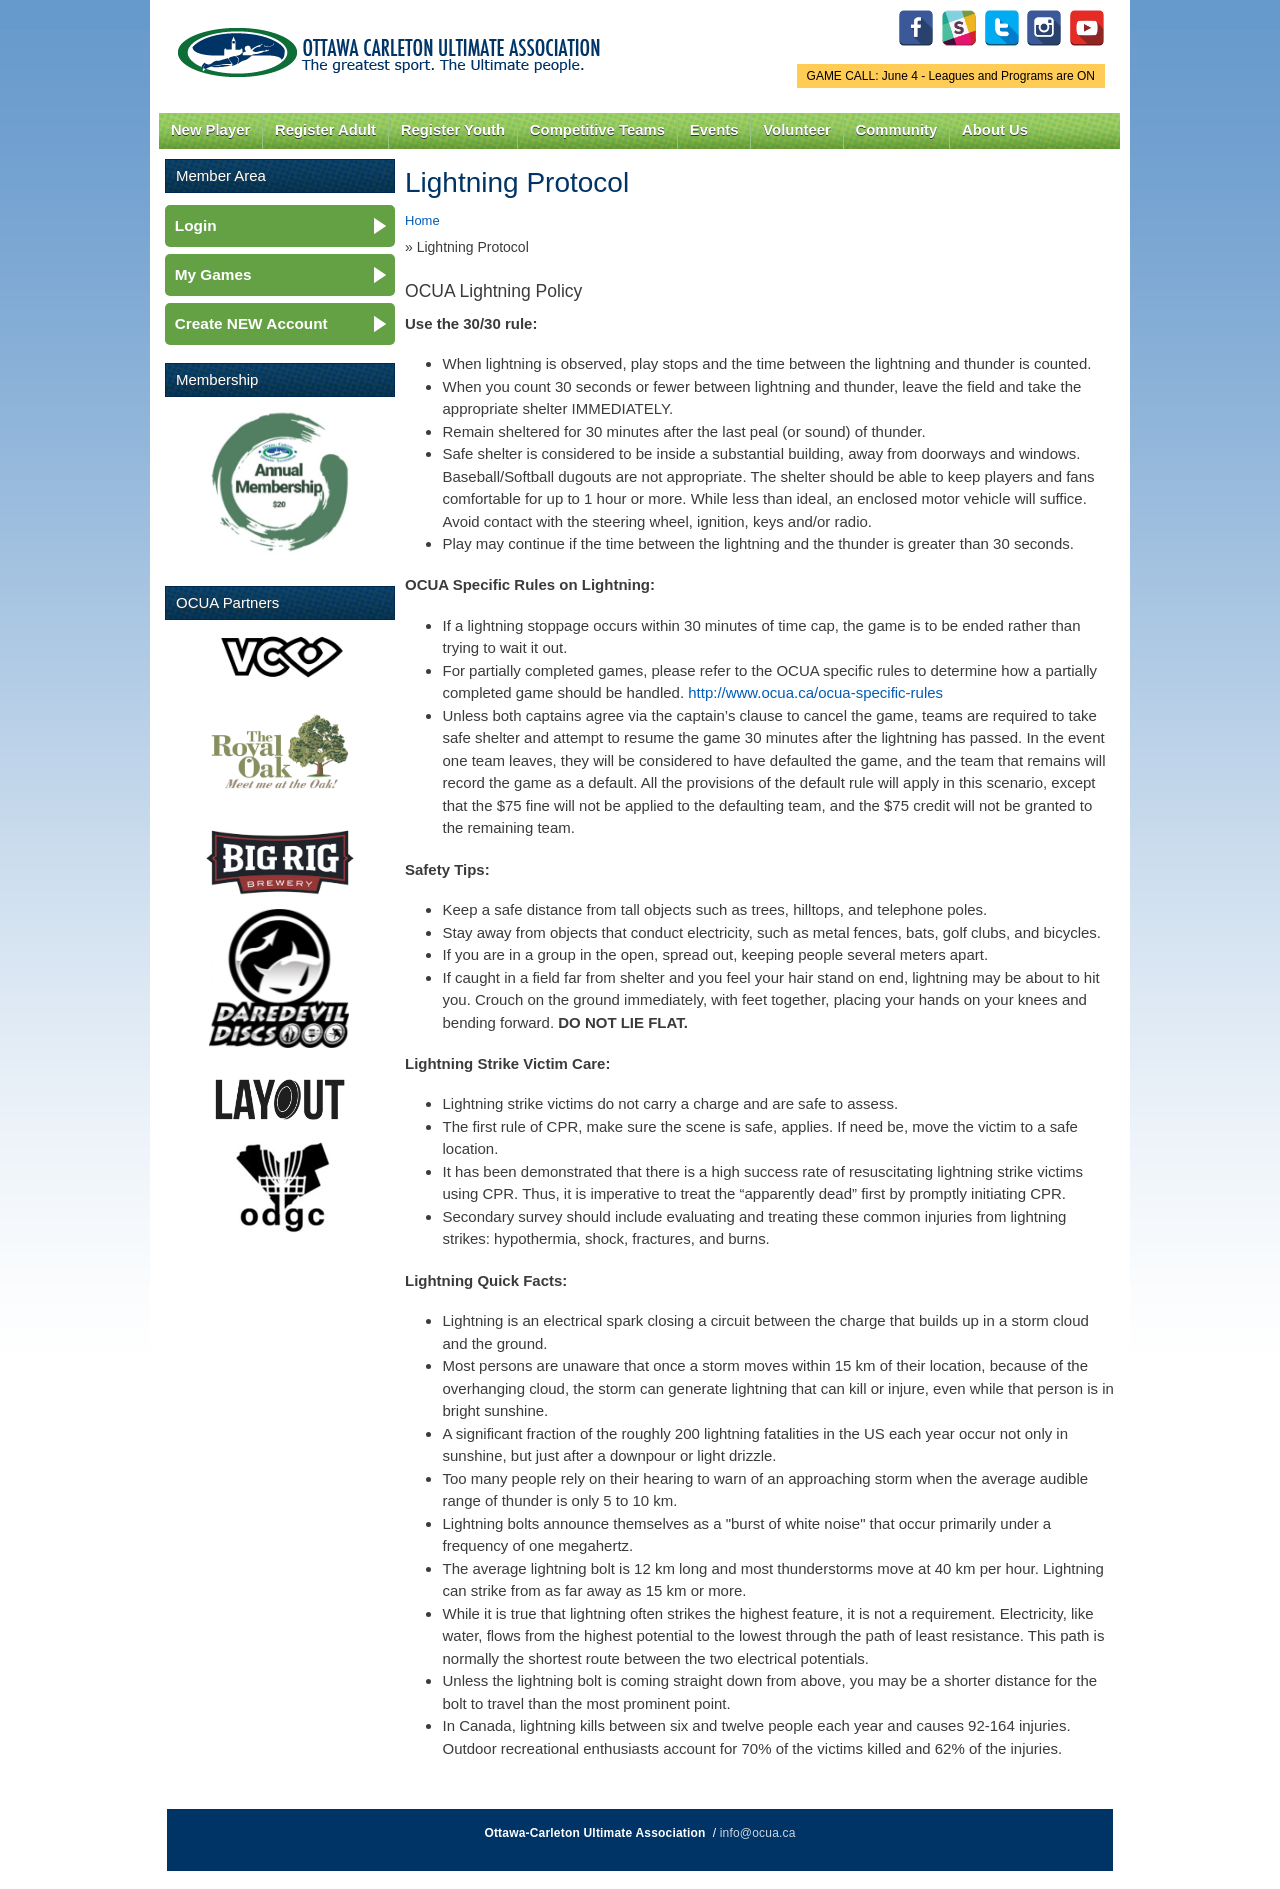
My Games (213, 274)
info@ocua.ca (758, 1833)
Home (422, 220)
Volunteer (796, 130)
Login (196, 225)
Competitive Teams (597, 130)
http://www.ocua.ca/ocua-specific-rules (815, 692)
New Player (210, 130)
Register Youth (453, 130)
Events (714, 130)
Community (897, 130)
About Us (995, 130)
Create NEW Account (251, 323)
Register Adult (325, 130)
